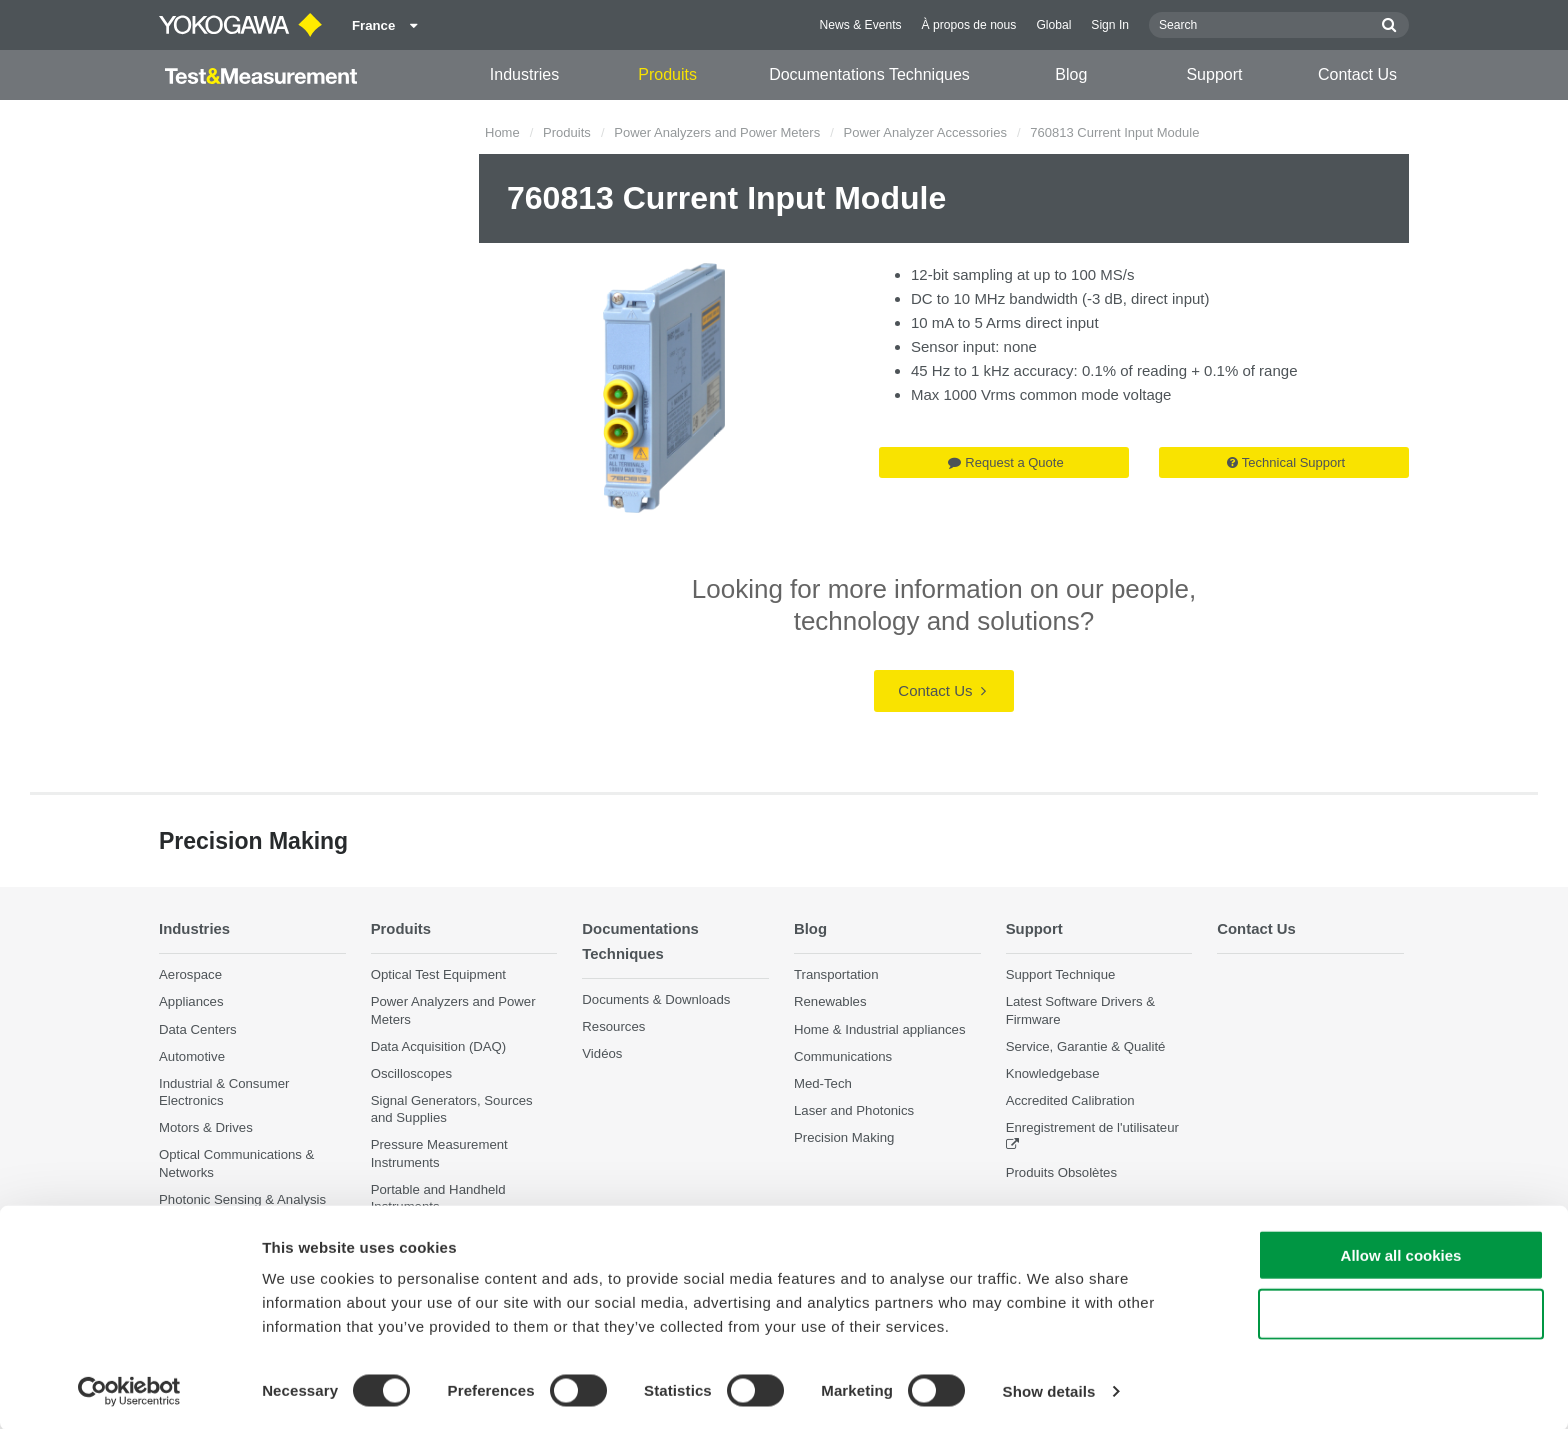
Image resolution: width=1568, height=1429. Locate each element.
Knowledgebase (1053, 1073)
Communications (843, 1056)
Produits (667, 74)
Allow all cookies (1401, 1253)
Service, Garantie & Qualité (1086, 1046)
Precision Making (844, 1137)
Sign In (1110, 25)
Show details (1049, 1389)
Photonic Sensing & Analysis (242, 1199)
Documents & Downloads (656, 999)
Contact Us (1357, 74)
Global (1053, 25)
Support (1214, 74)
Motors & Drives (206, 1127)
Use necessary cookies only (1401, 1312)
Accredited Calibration (1070, 1100)
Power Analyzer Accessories (925, 132)
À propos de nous (969, 25)
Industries (524, 74)
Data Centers (198, 1028)
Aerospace (190, 974)
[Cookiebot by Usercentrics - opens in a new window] (129, 1390)
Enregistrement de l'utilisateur (1092, 1127)
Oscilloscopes (411, 1073)
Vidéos (602, 1053)
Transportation (836, 974)
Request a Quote (1005, 462)
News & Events (861, 25)
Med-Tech (823, 1083)
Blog (1071, 74)
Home (502, 132)
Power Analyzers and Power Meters (717, 132)
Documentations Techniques (869, 74)
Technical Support (1286, 462)
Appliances (191, 1001)
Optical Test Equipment (438, 974)
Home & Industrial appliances (880, 1028)
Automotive (192, 1056)
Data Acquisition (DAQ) (439, 1046)
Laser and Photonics (854, 1110)
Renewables (830, 1001)
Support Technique (1061, 974)
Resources (613, 1026)
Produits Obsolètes (1061, 1171)
